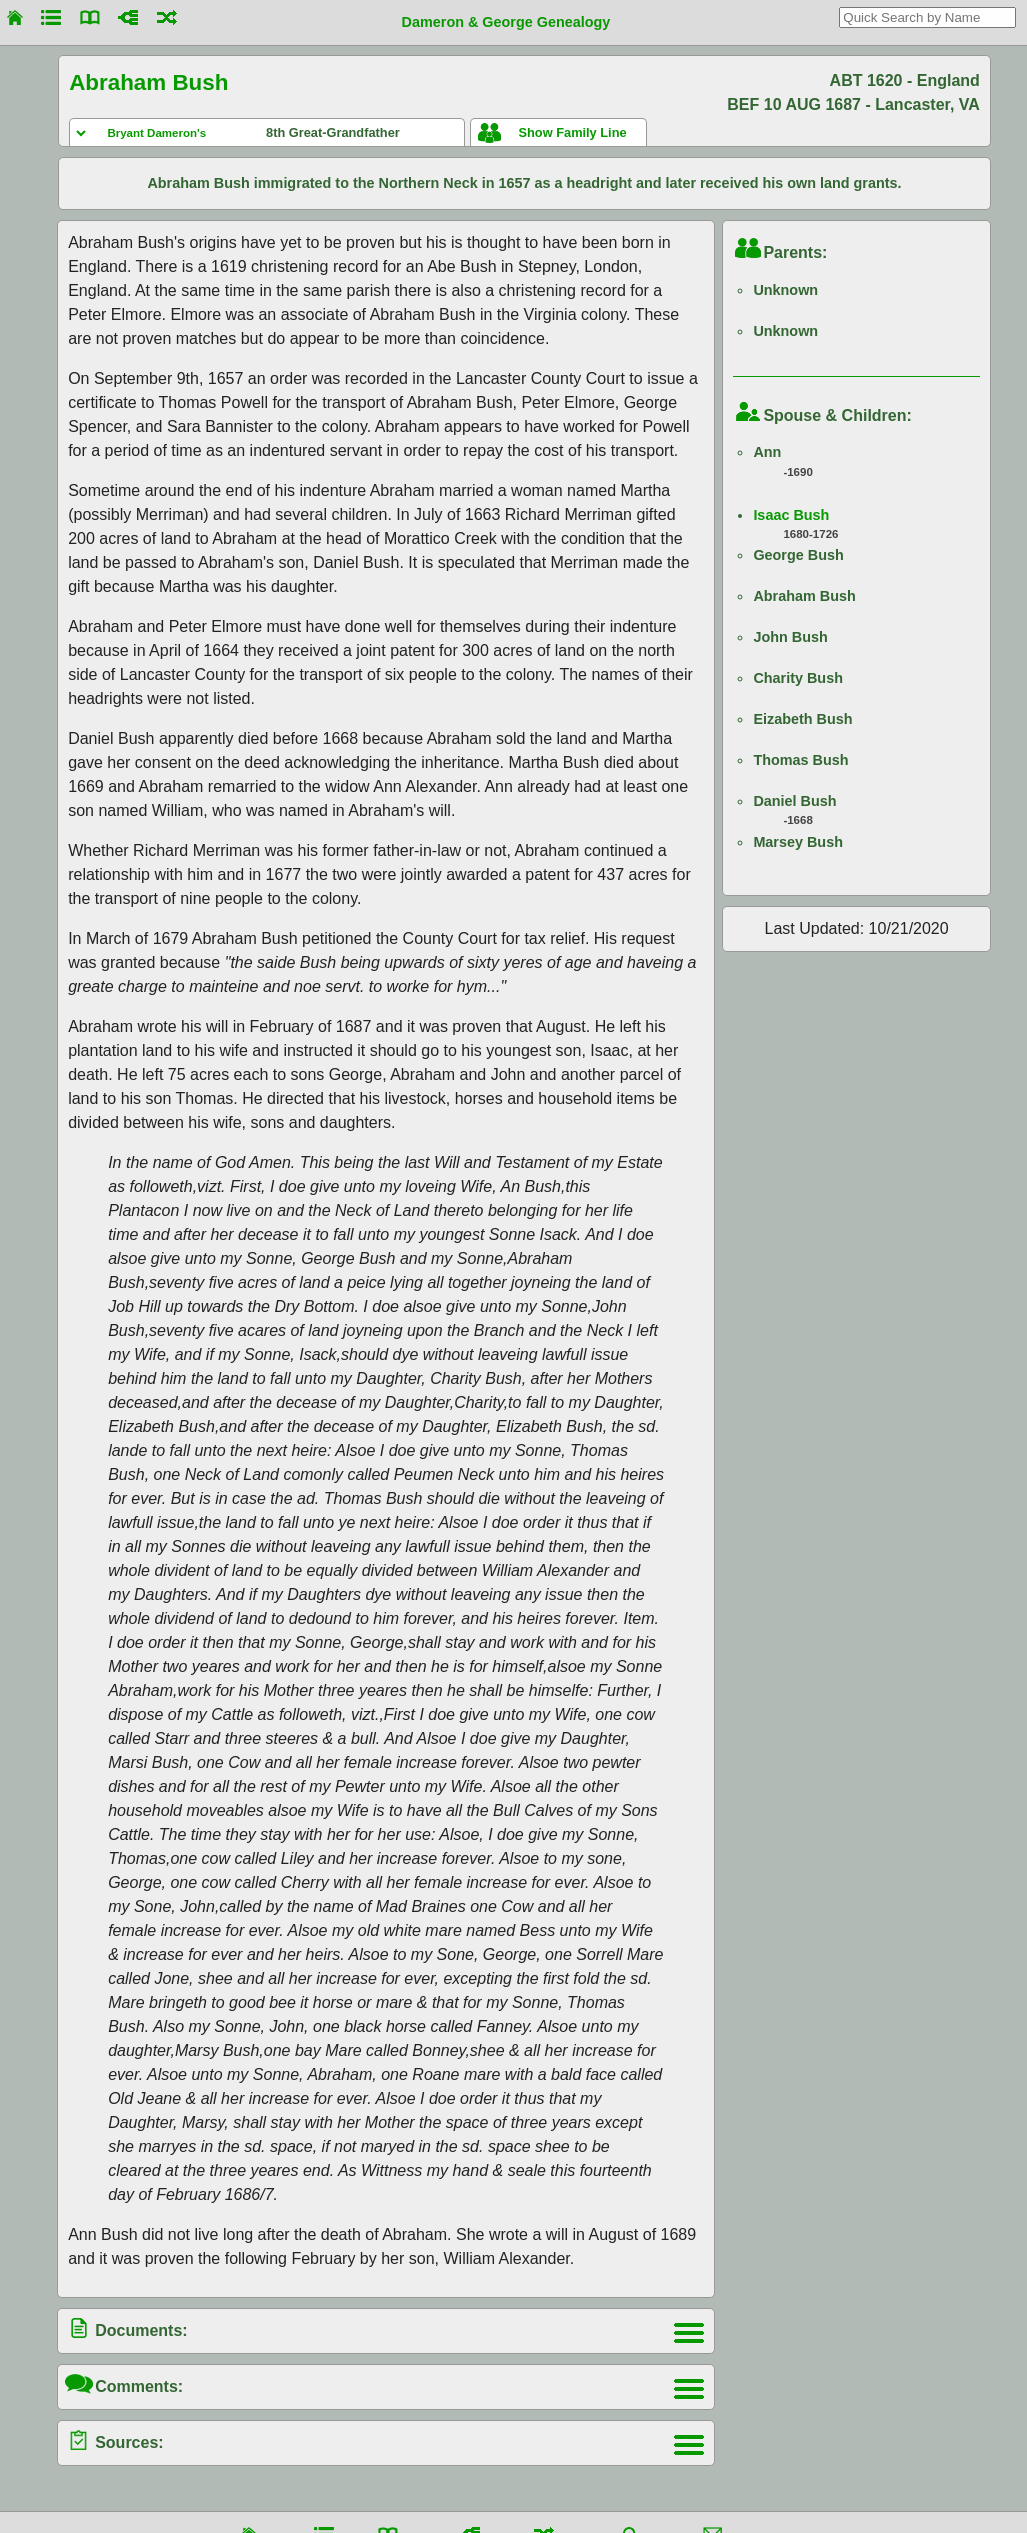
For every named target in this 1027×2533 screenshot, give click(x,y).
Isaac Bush (791, 515)
